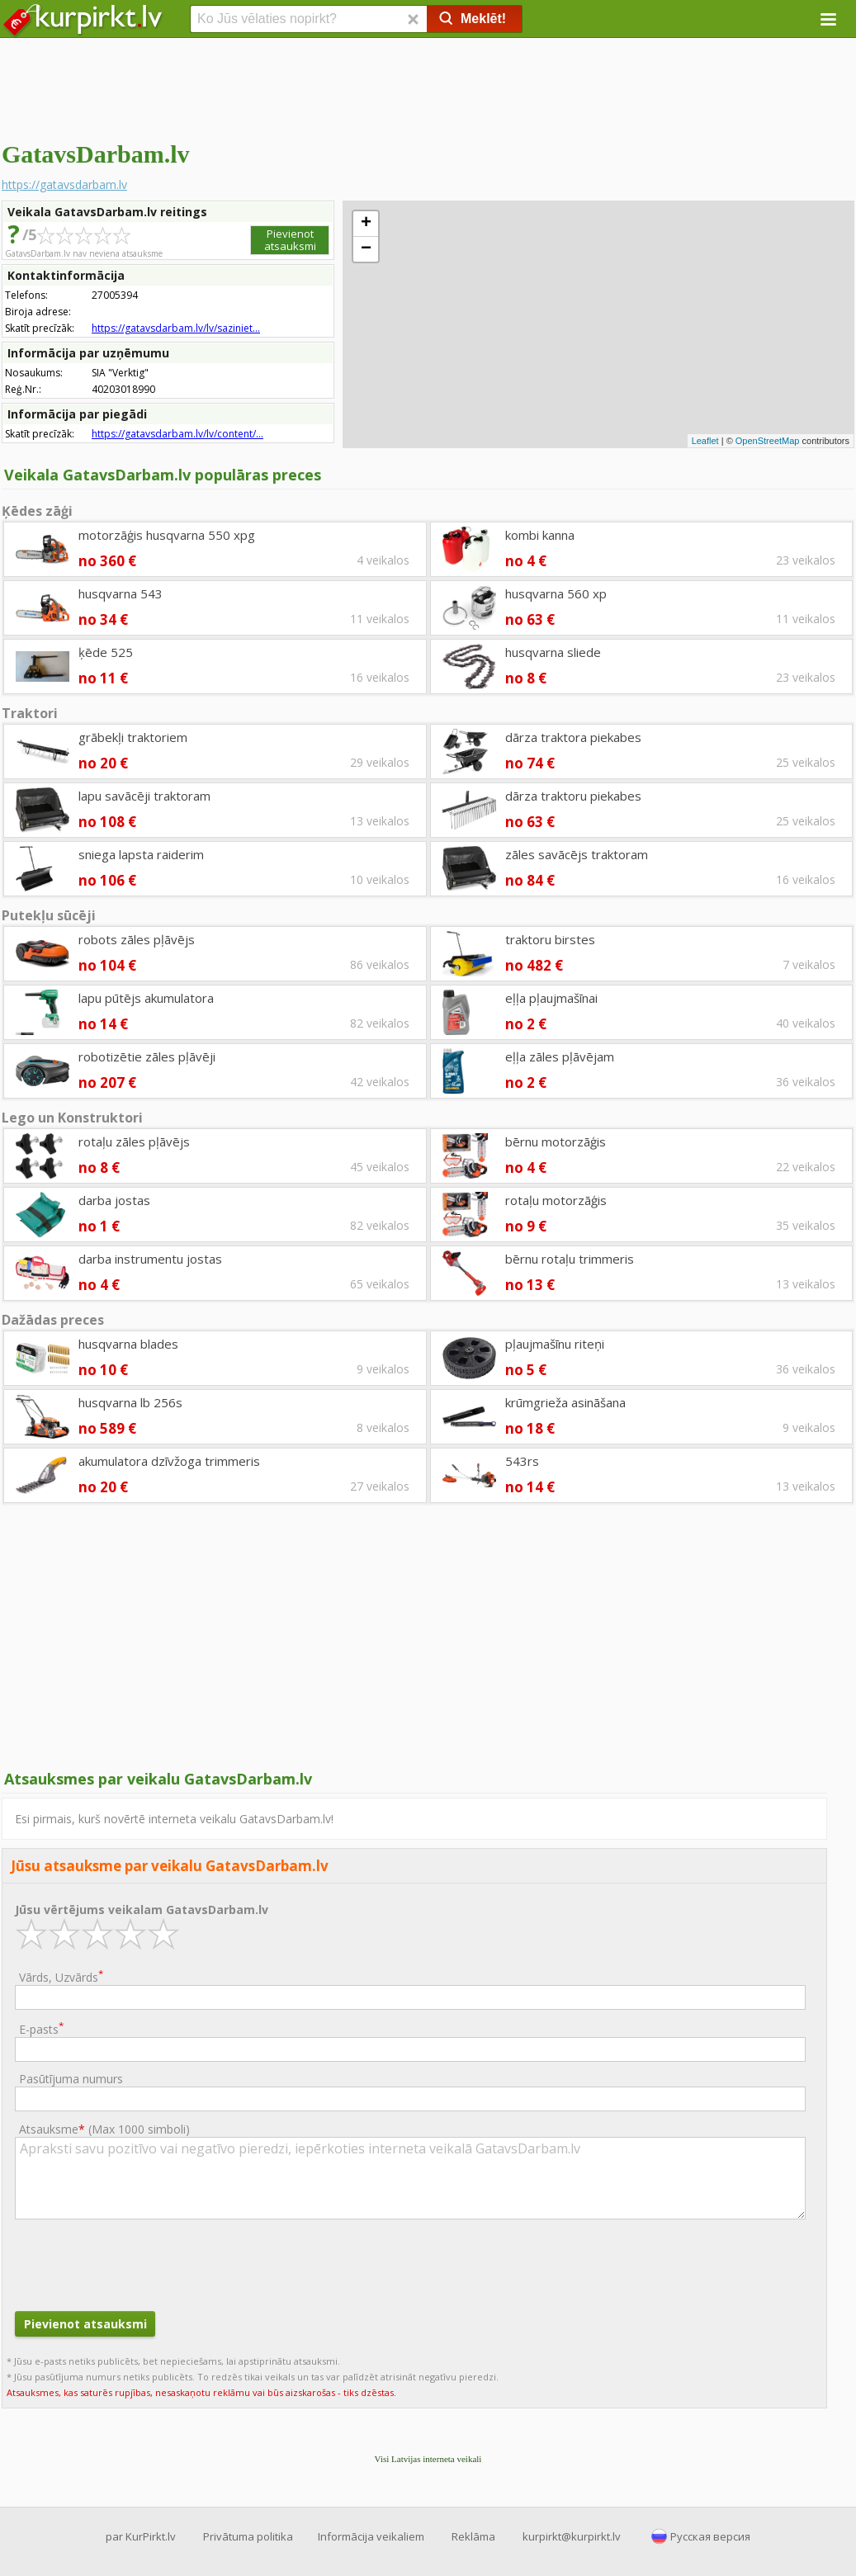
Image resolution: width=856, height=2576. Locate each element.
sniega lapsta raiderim (141, 854)
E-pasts (41, 2028)
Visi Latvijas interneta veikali (428, 2459)
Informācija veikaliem (371, 2536)
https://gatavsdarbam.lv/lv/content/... (177, 434)
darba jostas (114, 1200)
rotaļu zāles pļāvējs (134, 1141)
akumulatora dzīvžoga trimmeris (169, 1461)
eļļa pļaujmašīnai (551, 998)
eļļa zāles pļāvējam (559, 1056)
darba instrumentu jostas (150, 1258)
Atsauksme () (104, 2129)
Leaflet (705, 441)
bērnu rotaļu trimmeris (569, 1258)
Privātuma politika (248, 2536)
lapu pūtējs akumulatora (146, 998)
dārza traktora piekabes (573, 737)
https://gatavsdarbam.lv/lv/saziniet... (176, 328)
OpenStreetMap (767, 441)
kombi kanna (540, 535)
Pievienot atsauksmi (290, 239)
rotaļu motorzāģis (556, 1200)
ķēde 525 (105, 652)
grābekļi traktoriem (132, 737)
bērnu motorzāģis (555, 1141)
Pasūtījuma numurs (71, 2079)
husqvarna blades (128, 1343)
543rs (522, 1461)
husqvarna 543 (120, 593)
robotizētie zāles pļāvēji (146, 1056)
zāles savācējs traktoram (576, 854)
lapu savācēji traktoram (144, 795)
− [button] (366, 249)
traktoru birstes (550, 939)
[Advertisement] (428, 87)
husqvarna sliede (553, 652)
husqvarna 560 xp (556, 593)
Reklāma (473, 2536)
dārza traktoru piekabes (573, 795)
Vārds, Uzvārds (61, 1976)
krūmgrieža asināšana (565, 1402)
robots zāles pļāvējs (136, 939)
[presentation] (140, 2263)
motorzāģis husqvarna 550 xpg (166, 535)
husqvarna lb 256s (130, 1402)
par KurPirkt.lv (141, 2536)
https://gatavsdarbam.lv (64, 184)
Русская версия (710, 2536)
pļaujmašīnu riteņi (554, 1343)
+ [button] (366, 223)
